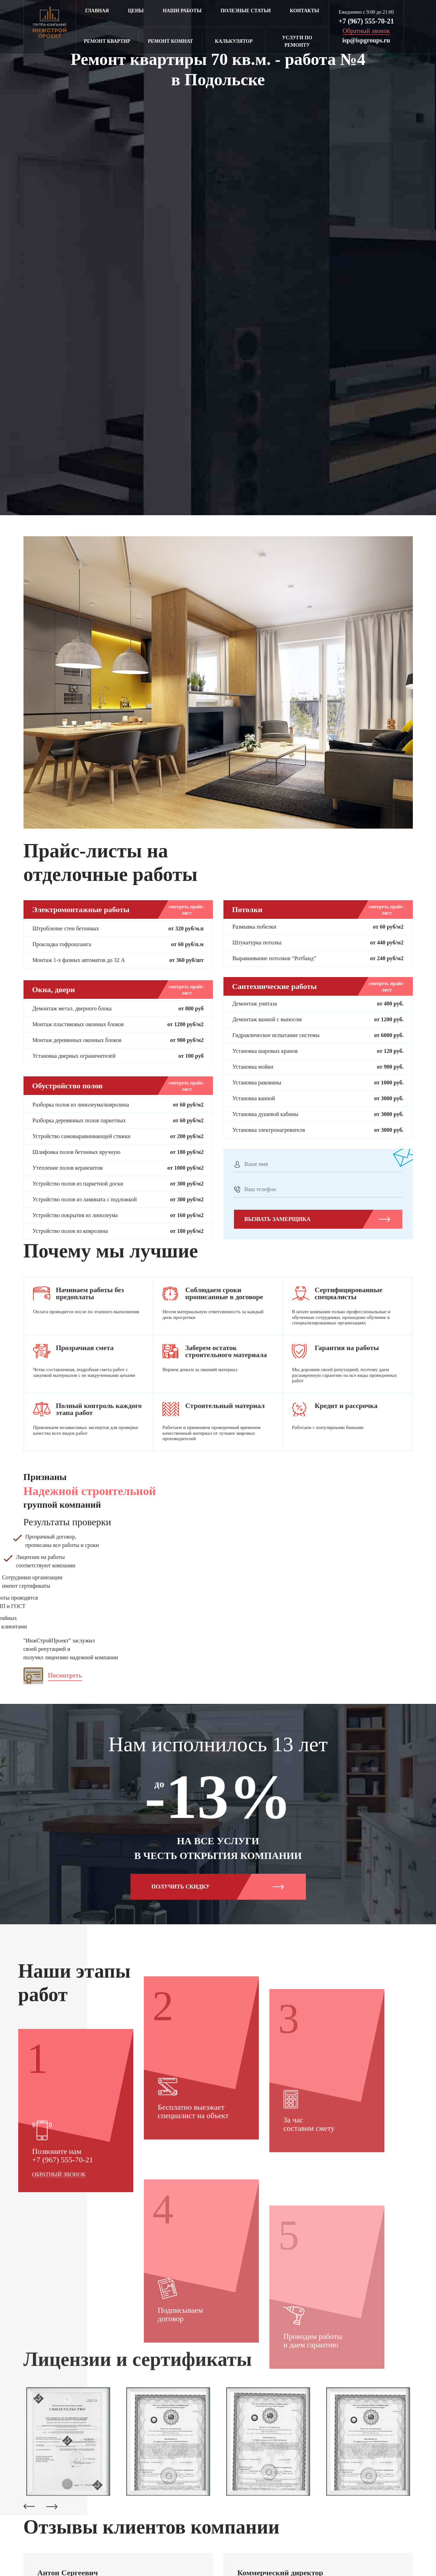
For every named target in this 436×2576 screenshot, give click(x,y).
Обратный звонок (59, 2324)
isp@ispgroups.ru (366, 40)
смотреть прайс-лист (187, 910)
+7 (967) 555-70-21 (366, 21)
